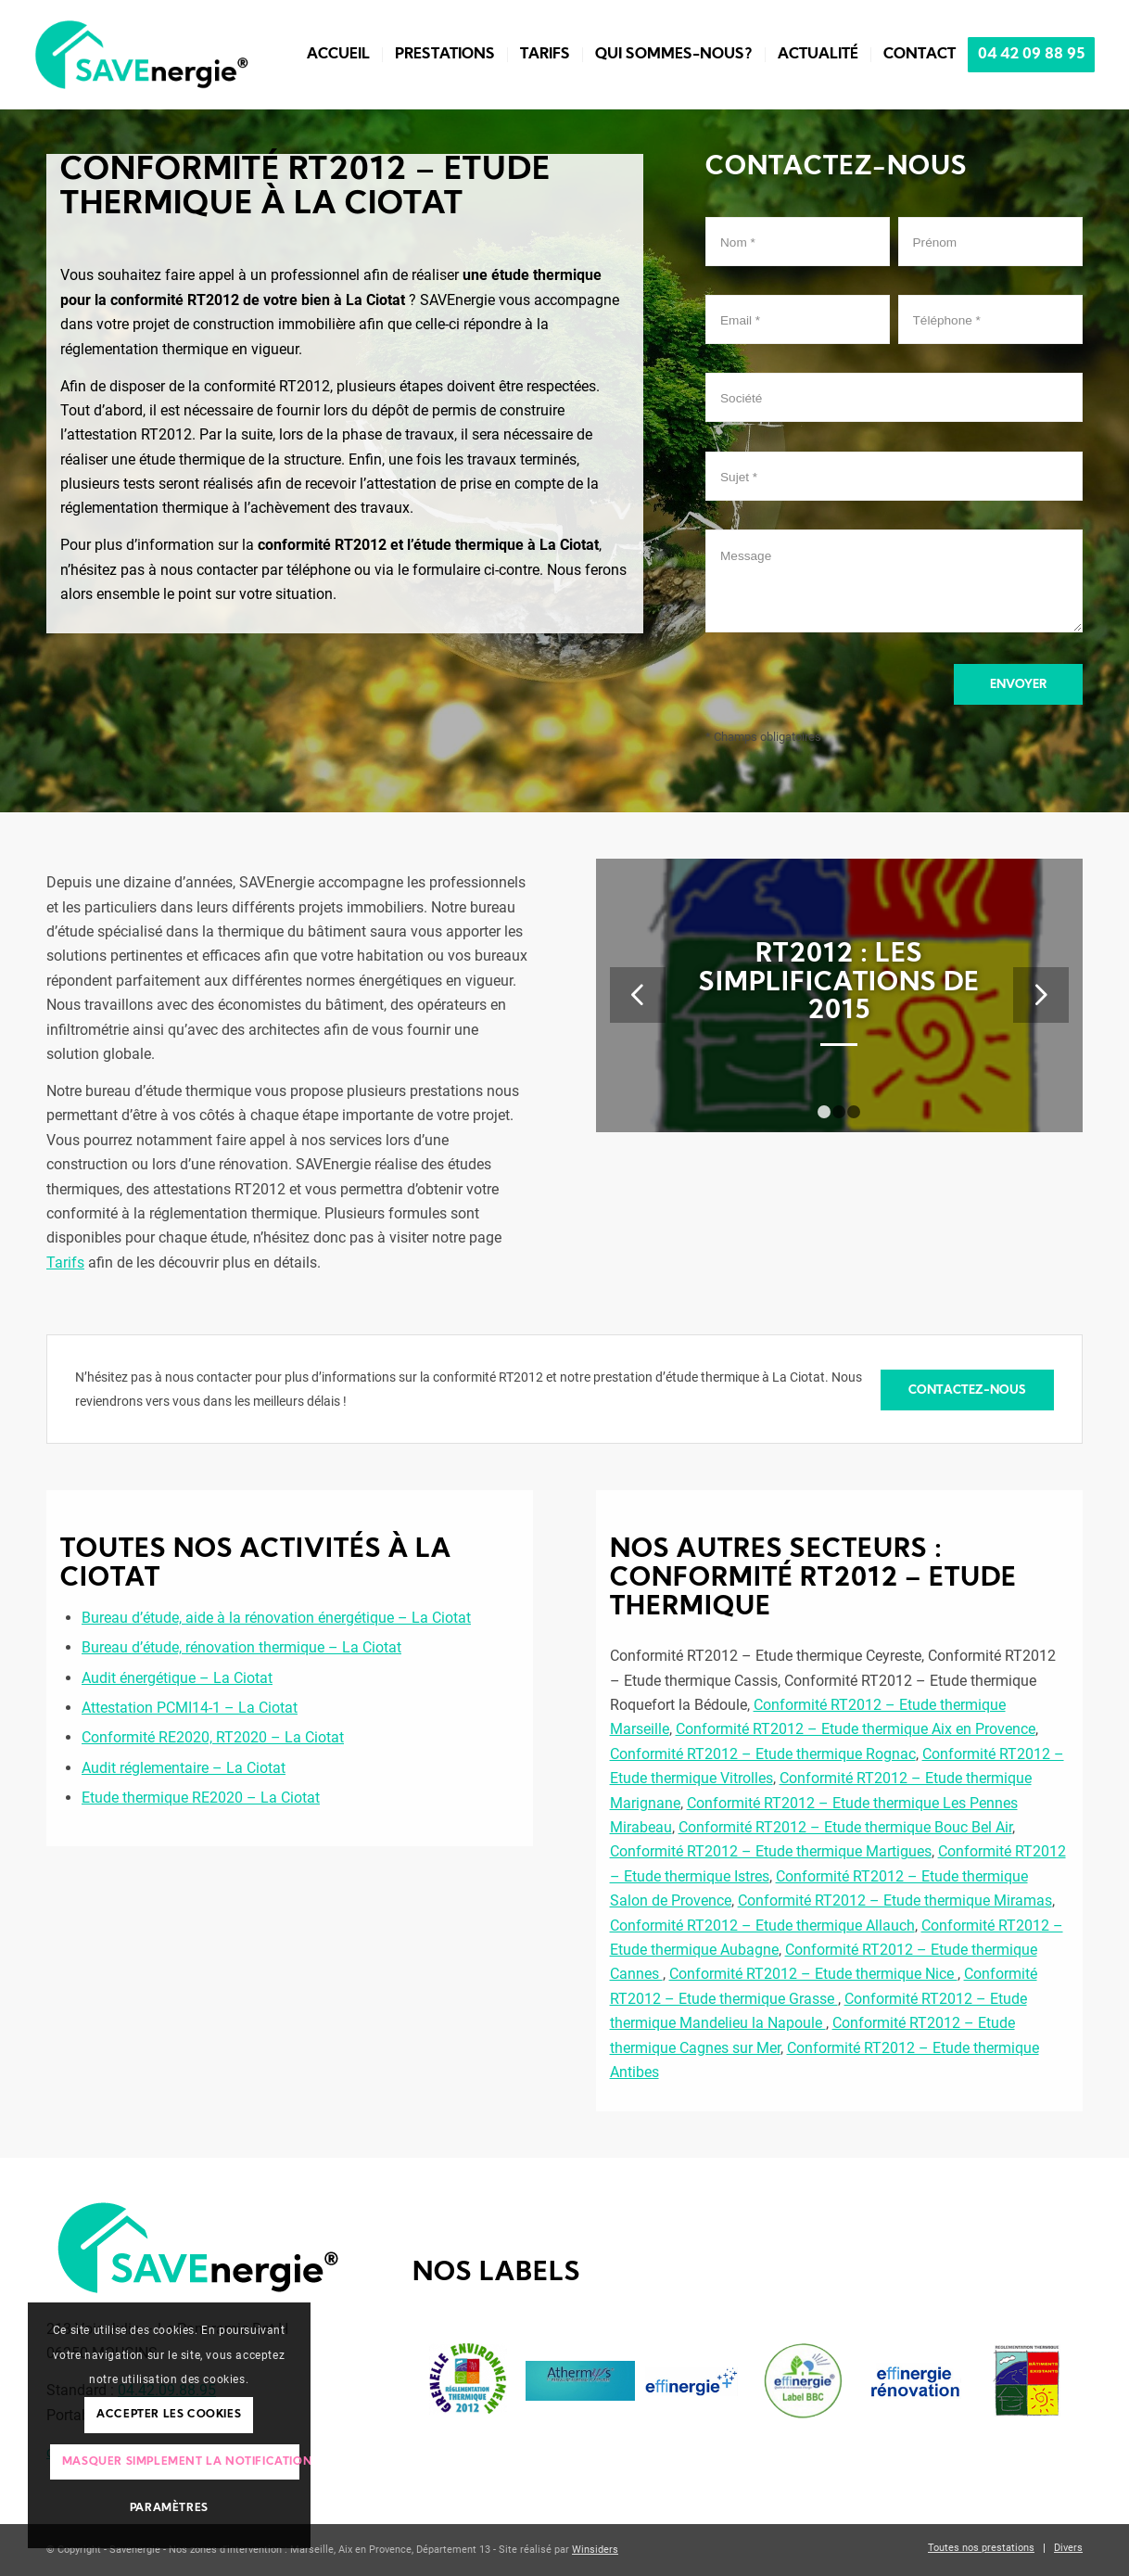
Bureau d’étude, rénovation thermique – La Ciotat (241, 1647)
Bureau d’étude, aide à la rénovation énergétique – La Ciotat (276, 1617)
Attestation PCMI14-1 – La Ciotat (190, 1707)
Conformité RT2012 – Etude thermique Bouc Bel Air (845, 1827)
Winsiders (595, 2550)
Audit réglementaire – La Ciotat (183, 1768)
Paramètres (169, 2508)
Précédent (638, 995)
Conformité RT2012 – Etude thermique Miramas (895, 1900)
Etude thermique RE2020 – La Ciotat (201, 1797)
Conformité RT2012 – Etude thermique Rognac (763, 1754)
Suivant (1041, 995)
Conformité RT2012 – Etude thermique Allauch (762, 1925)
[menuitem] (338, 54)
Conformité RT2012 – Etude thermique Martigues (771, 1851)
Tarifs (65, 1262)
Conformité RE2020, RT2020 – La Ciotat (213, 1737)
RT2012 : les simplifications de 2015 (839, 984)
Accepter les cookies (168, 2414)
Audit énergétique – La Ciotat (177, 1678)
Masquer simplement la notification (180, 2462)
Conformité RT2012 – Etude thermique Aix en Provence (855, 1729)
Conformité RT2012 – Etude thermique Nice (813, 1974)
